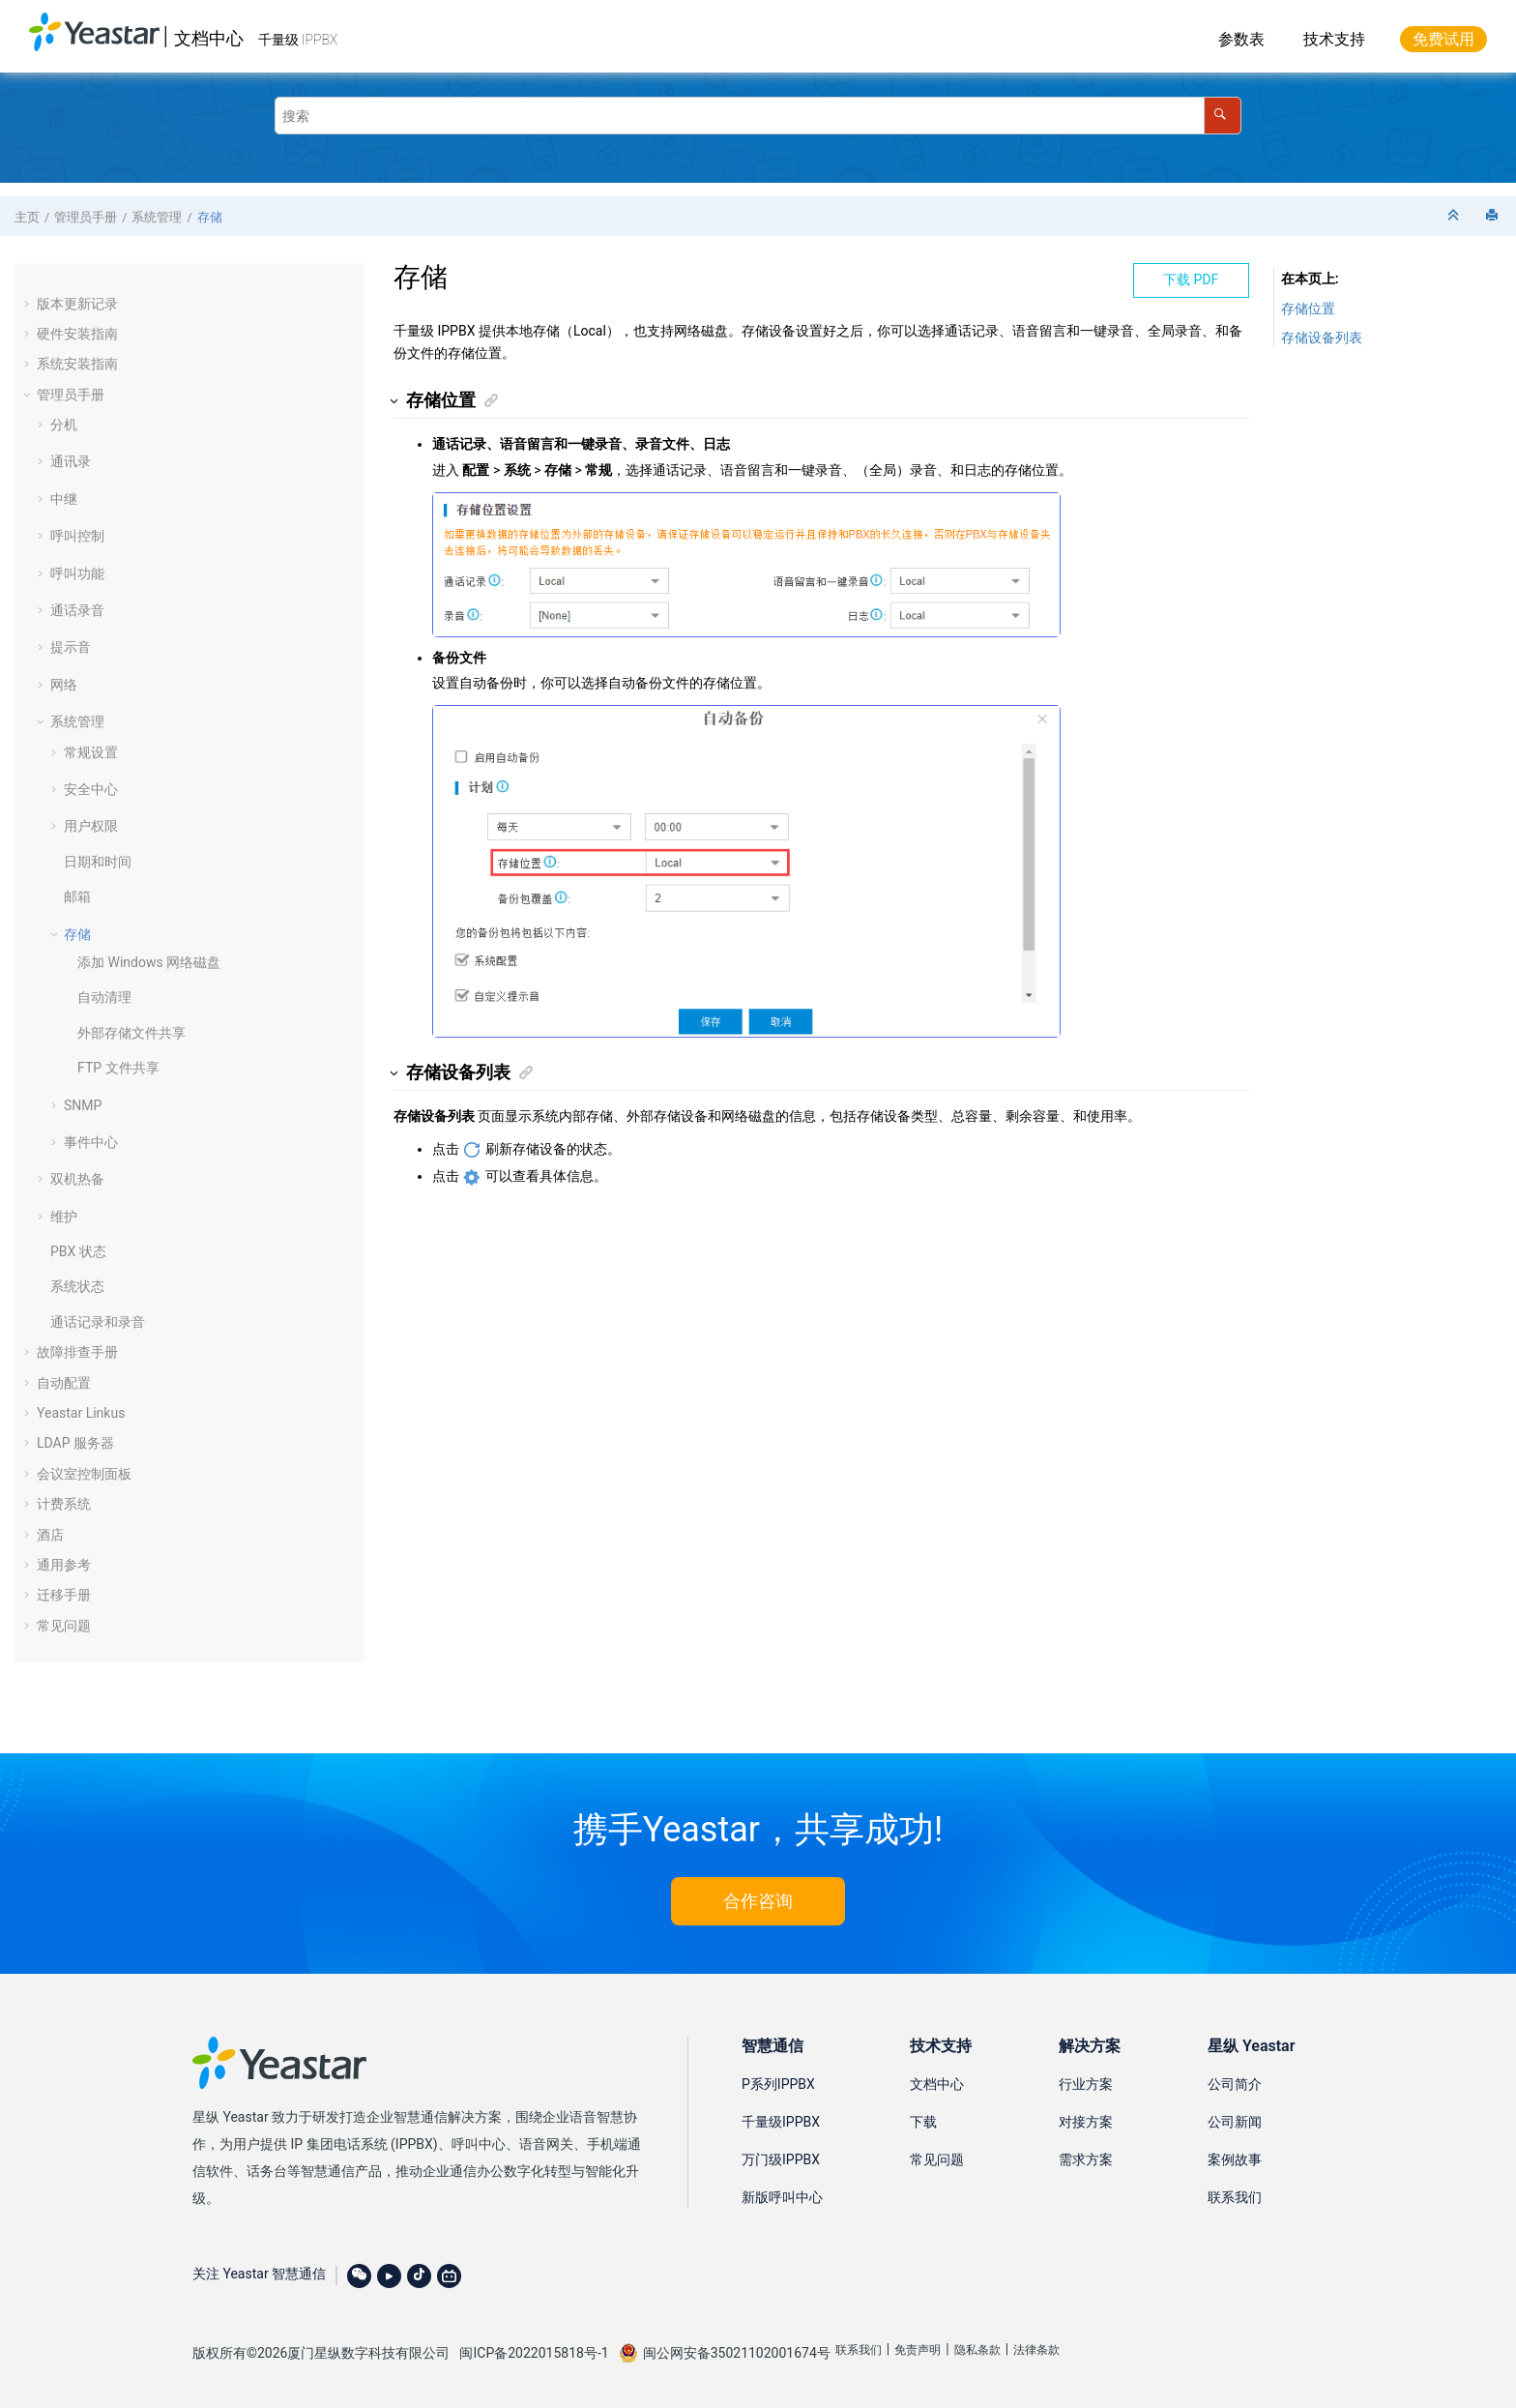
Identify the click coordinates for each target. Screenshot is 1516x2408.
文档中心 (209, 38)
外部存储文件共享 (131, 1033)
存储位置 (1308, 308)
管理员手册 (85, 217)
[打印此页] (1493, 216)
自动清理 (104, 997)
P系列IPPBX (778, 2084)
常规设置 (91, 752)
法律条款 (1036, 2350)
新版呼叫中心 (782, 2197)
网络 (63, 684)
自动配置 (64, 1383)
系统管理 (156, 217)
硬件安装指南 (77, 333)
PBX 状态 (78, 1251)
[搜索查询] (758, 115)
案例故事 (1235, 2159)
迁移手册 (64, 1594)
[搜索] (1222, 115)
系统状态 (77, 1286)
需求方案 (1086, 2159)
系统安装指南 (77, 363)
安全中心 (91, 789)
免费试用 (1443, 39)
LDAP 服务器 (75, 1443)
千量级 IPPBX (298, 39)
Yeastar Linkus (81, 1413)
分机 (63, 424)
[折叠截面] (1455, 216)
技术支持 (1334, 39)
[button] (29, 303)
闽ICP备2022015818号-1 (533, 2353)
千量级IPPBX (781, 2121)
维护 (63, 1216)
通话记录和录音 (97, 1322)
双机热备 (77, 1179)
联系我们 (1235, 2197)
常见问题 (64, 1625)
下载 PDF (1190, 279)
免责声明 (917, 2350)
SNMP (83, 1105)
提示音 (70, 647)
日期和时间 (97, 861)
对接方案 (1086, 2121)
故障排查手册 (77, 1352)
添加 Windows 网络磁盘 (148, 962)
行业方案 (1086, 2084)
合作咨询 (758, 1901)
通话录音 (77, 610)
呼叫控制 (77, 535)
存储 (209, 217)
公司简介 (1235, 2084)
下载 (923, 2121)
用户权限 (91, 826)
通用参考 (64, 1564)
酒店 (50, 1534)
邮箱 (77, 896)
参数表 (1241, 39)
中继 (63, 499)
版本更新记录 (77, 303)
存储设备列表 (1321, 337)
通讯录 (70, 461)
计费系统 (64, 1504)
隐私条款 (977, 2350)
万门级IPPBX (781, 2159)
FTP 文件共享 (118, 1067)
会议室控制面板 (84, 1474)
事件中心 (91, 1142)
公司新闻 (1235, 2121)
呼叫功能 (77, 573)
